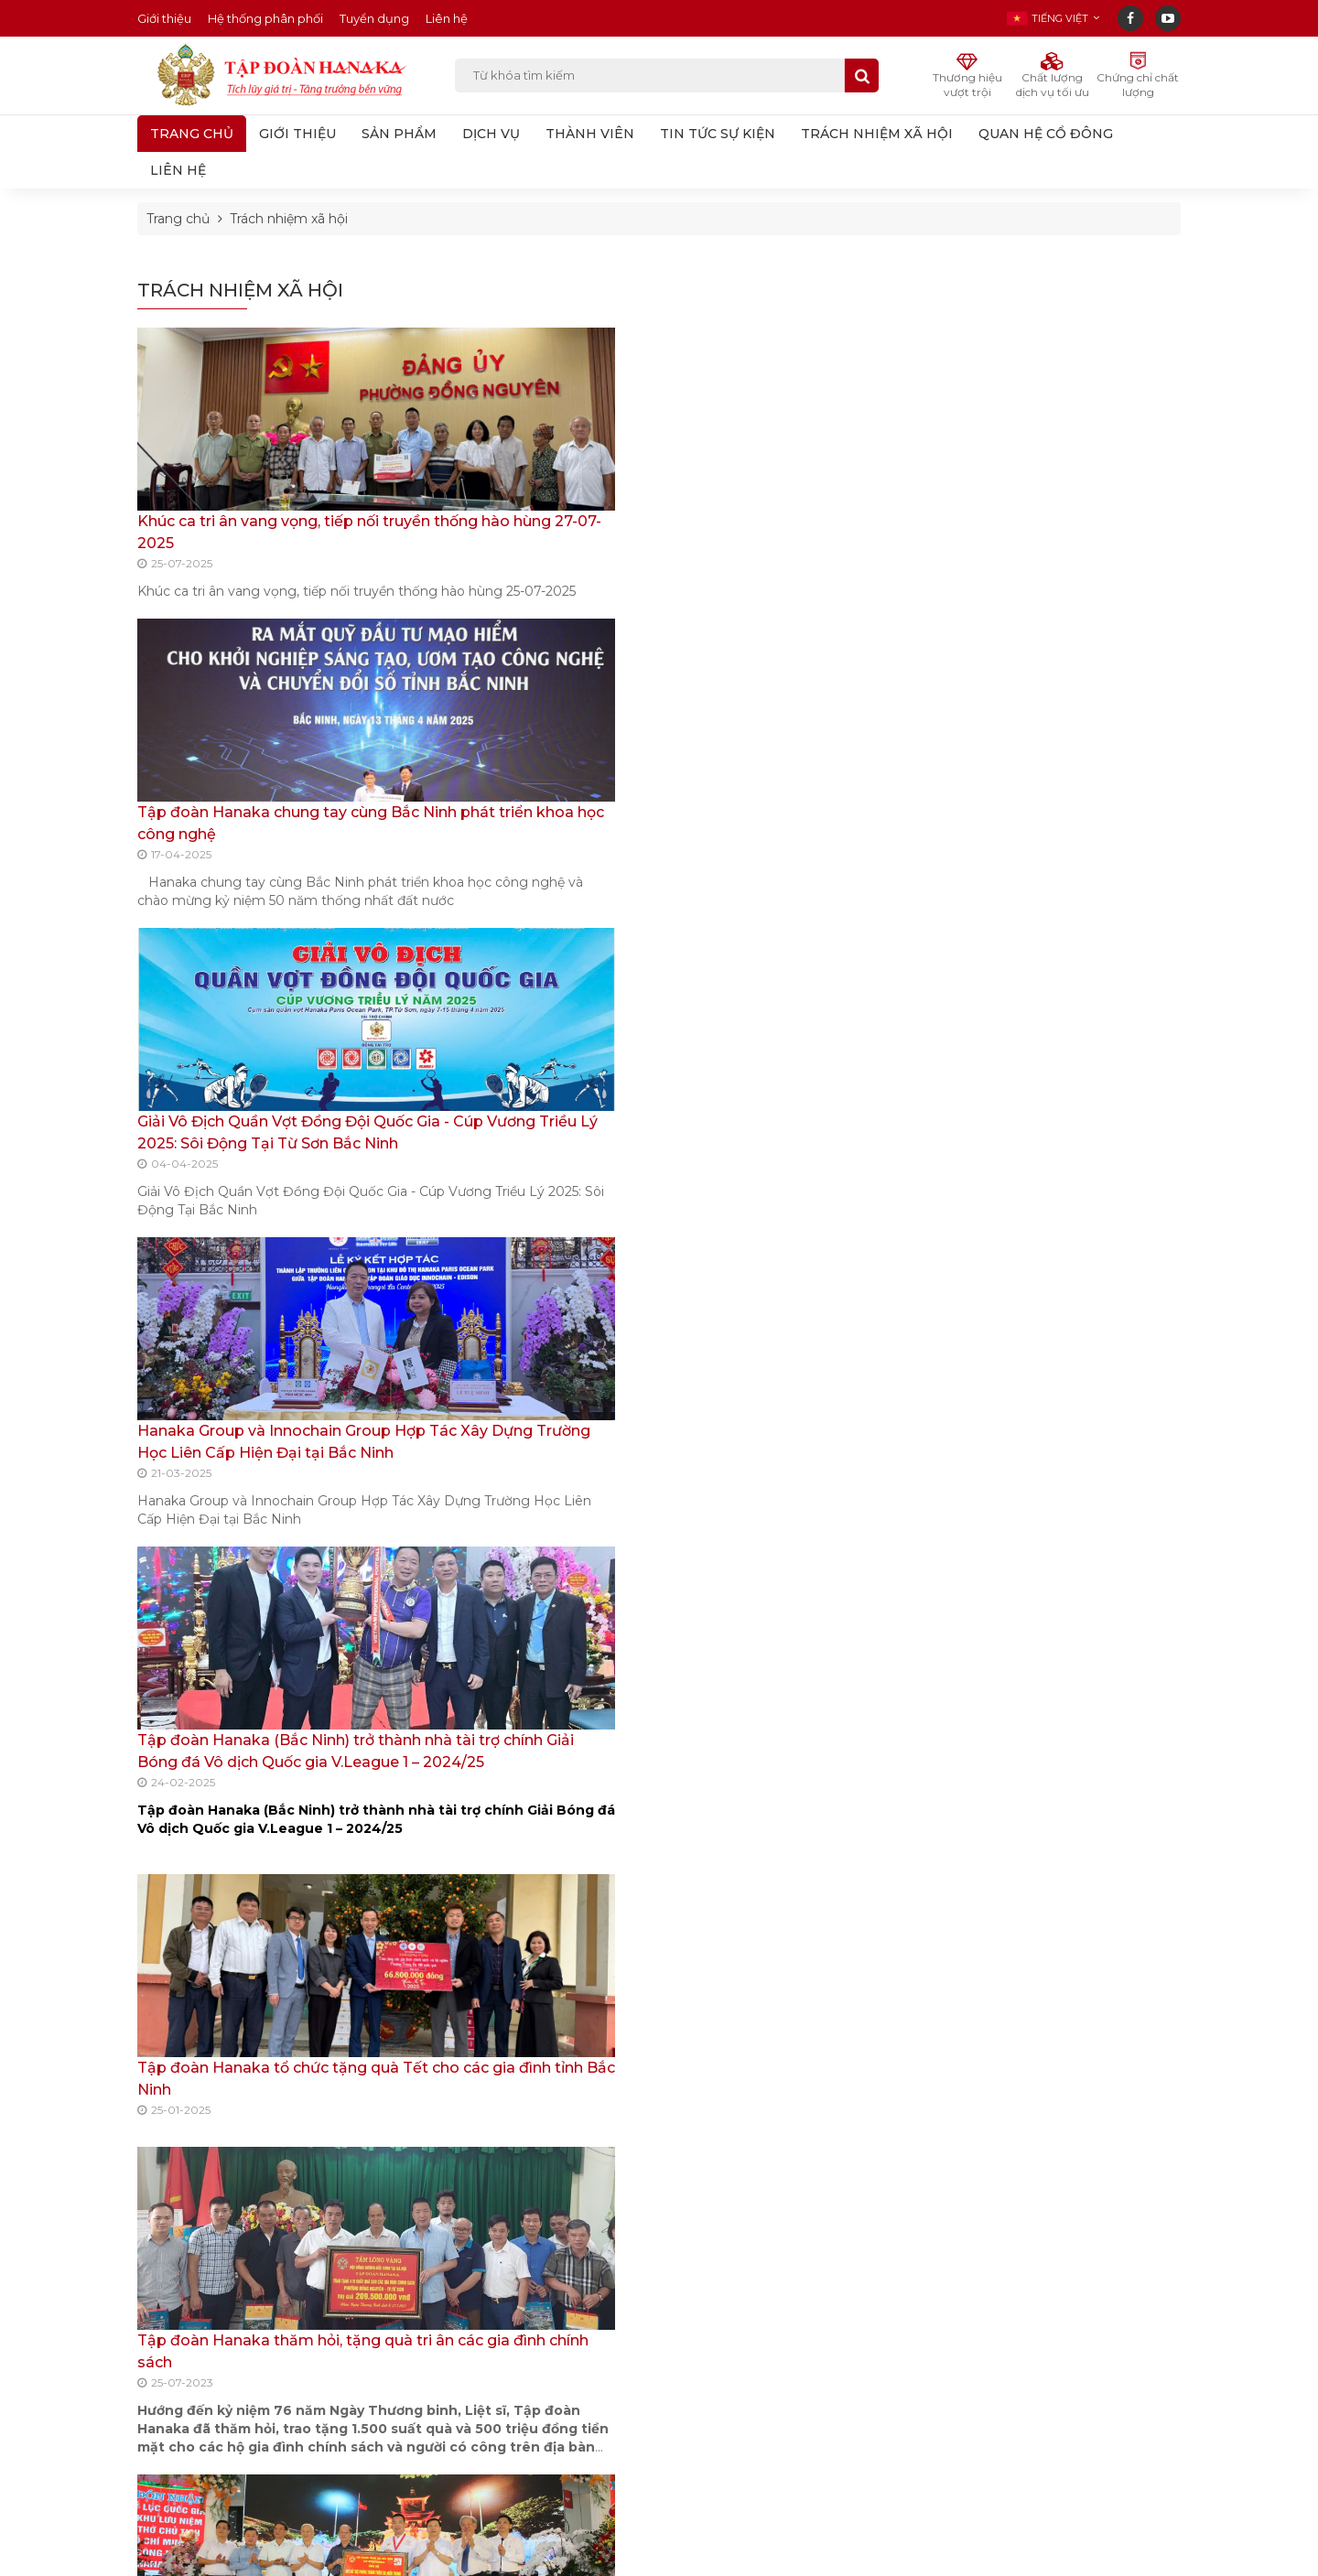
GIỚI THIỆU (297, 133)
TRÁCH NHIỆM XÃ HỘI (877, 133)
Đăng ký (890, 2285)
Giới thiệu (164, 18)
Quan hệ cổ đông (1014, 459)
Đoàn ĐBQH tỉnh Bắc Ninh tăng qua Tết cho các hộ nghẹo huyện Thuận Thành (257, 1526)
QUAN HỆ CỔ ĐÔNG (1045, 133)
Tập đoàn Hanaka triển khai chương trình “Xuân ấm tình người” (775, 1526)
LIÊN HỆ (178, 170)
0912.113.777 (576, 2071)
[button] (1053, 18)
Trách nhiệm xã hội (289, 218)
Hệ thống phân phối (265, 18)
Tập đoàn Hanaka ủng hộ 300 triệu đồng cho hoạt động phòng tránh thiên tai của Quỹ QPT (524, 1198)
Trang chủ (191, 133)
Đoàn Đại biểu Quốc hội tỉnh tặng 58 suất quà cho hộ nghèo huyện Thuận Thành (252, 1853)
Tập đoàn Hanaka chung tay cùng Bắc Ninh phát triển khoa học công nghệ (516, 543)
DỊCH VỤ (491, 133)
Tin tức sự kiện (1004, 388)
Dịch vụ (984, 316)
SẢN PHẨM (399, 133)
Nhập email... (772, 2285)
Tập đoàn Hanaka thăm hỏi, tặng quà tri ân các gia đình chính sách (239, 1198)
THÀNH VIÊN (590, 133)
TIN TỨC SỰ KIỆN (717, 133)
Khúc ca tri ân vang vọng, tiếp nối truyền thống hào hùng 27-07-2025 (247, 543)
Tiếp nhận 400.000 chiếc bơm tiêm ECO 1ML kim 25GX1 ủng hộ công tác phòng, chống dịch (524, 1526)
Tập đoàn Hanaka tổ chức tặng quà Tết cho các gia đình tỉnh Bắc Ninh (787, 870)
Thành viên (994, 352)
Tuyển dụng (374, 18)
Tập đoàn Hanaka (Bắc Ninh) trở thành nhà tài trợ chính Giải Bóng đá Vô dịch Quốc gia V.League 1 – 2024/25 (1058, 1043)
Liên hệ (447, 18)
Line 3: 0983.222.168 (222, 2362)
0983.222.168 (1077, 2071)
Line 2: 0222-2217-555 (223, 2340)
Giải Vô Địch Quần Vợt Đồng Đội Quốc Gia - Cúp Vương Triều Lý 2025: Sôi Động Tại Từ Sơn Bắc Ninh (1054, 852)
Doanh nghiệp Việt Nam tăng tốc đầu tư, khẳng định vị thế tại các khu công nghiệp (520, 2411)
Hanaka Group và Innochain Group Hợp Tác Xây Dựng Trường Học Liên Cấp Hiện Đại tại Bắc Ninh (1060, 948)
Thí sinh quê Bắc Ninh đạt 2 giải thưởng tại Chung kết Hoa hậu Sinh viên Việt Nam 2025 (523, 2337)
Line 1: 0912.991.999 (219, 2317)
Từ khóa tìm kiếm (653, 76)
